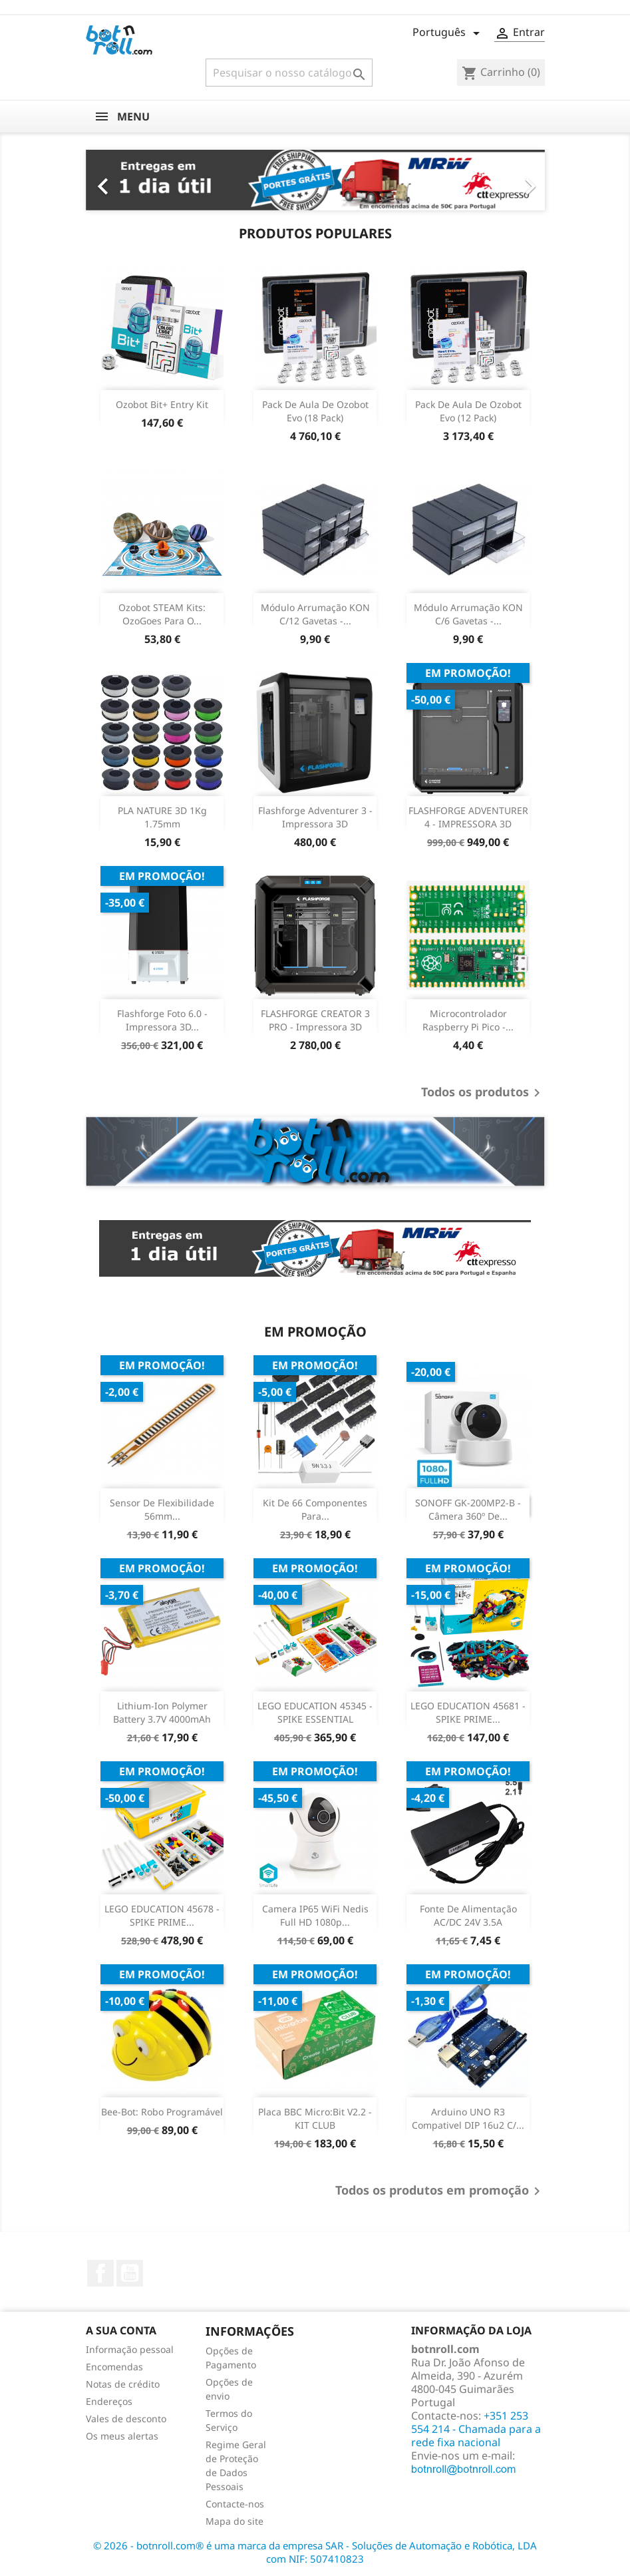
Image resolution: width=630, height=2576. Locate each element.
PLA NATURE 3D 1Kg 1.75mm (162, 817)
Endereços (109, 2401)
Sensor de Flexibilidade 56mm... (162, 1509)
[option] (315, 180)
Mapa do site (234, 2521)
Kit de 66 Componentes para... (315, 1509)
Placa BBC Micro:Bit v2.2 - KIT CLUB (315, 2118)
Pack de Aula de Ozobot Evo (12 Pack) (468, 411)
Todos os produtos (483, 1093)
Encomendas (114, 2366)
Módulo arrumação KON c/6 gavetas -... (468, 614)
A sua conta (121, 2330)
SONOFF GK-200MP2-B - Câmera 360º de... (468, 1509)
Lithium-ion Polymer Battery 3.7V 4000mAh (162, 1712)
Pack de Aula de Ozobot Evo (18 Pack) (315, 411)
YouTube (129, 2273)
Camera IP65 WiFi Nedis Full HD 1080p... (315, 1915)
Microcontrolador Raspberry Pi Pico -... (468, 1020)
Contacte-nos (235, 2503)
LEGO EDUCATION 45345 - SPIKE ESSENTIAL (315, 1712)
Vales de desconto (126, 2418)
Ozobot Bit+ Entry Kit (162, 404)
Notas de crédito (123, 2384)
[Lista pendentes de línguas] (448, 33)
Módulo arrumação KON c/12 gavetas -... (315, 614)
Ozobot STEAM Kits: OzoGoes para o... (162, 614)
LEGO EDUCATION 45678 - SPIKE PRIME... (162, 1915)
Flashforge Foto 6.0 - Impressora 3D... (162, 1020)
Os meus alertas (122, 2436)
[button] (120, 180)
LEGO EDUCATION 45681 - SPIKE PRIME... (468, 1712)
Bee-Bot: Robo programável (162, 2111)
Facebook (100, 2273)
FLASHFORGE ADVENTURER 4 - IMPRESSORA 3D (468, 817)
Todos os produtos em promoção (440, 2191)
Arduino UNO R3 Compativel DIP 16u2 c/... (468, 2118)
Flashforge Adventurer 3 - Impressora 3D (315, 817)
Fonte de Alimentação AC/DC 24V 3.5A (468, 1915)
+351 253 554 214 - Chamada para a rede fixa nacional (476, 2429)
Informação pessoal (130, 2349)
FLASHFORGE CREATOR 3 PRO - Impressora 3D (315, 1020)
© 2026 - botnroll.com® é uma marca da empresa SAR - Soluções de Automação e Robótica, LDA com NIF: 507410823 (315, 2552)
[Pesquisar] (289, 73)
